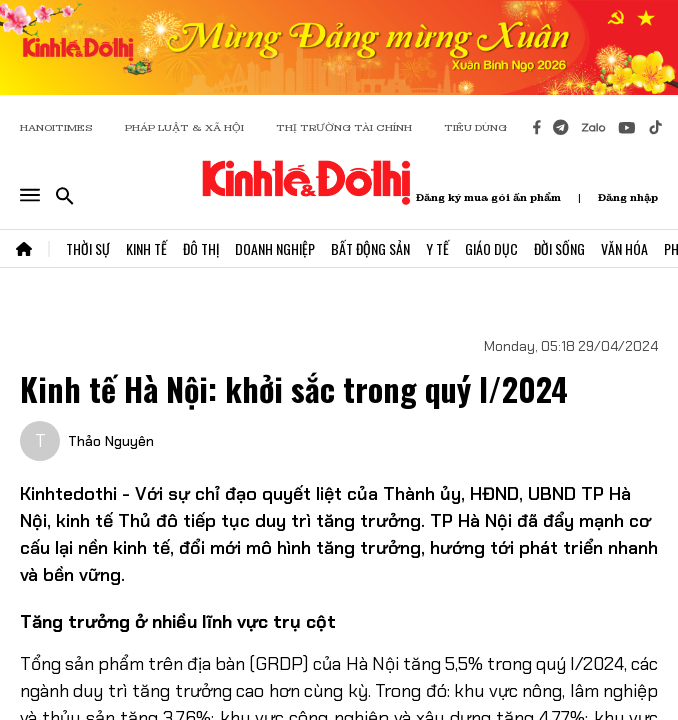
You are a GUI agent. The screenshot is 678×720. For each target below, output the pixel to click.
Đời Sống (559, 248)
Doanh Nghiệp (275, 248)
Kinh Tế (146, 248)
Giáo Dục (491, 248)
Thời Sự (88, 248)
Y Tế (437, 248)
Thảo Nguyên (111, 441)
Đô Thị (201, 248)
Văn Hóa (624, 248)
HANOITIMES (56, 127)
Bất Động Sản (370, 248)
